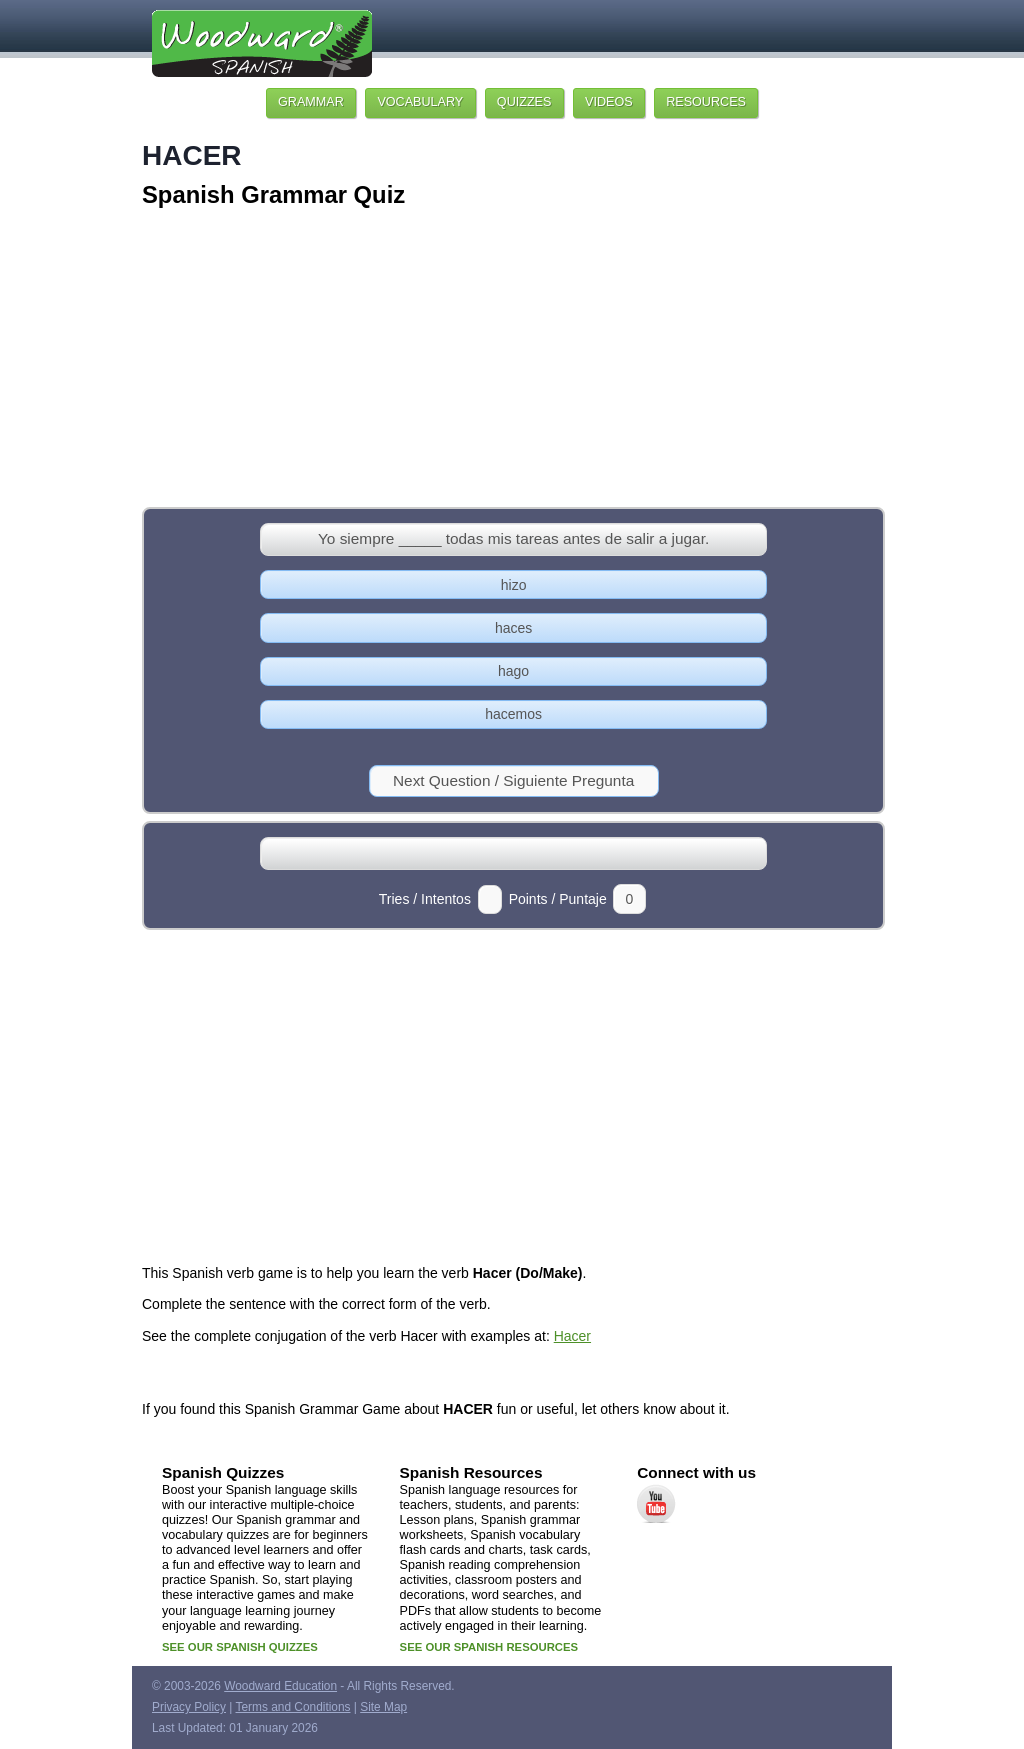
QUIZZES (524, 102)
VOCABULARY (420, 102)
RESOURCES (706, 102)
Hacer (572, 1336)
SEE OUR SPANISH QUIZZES (240, 1647)
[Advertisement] (512, 360)
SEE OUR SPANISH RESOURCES (489, 1647)
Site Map (383, 1707)
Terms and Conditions (293, 1707)
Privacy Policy (189, 1707)
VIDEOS (609, 102)
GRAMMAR (311, 102)
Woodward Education (280, 1686)
